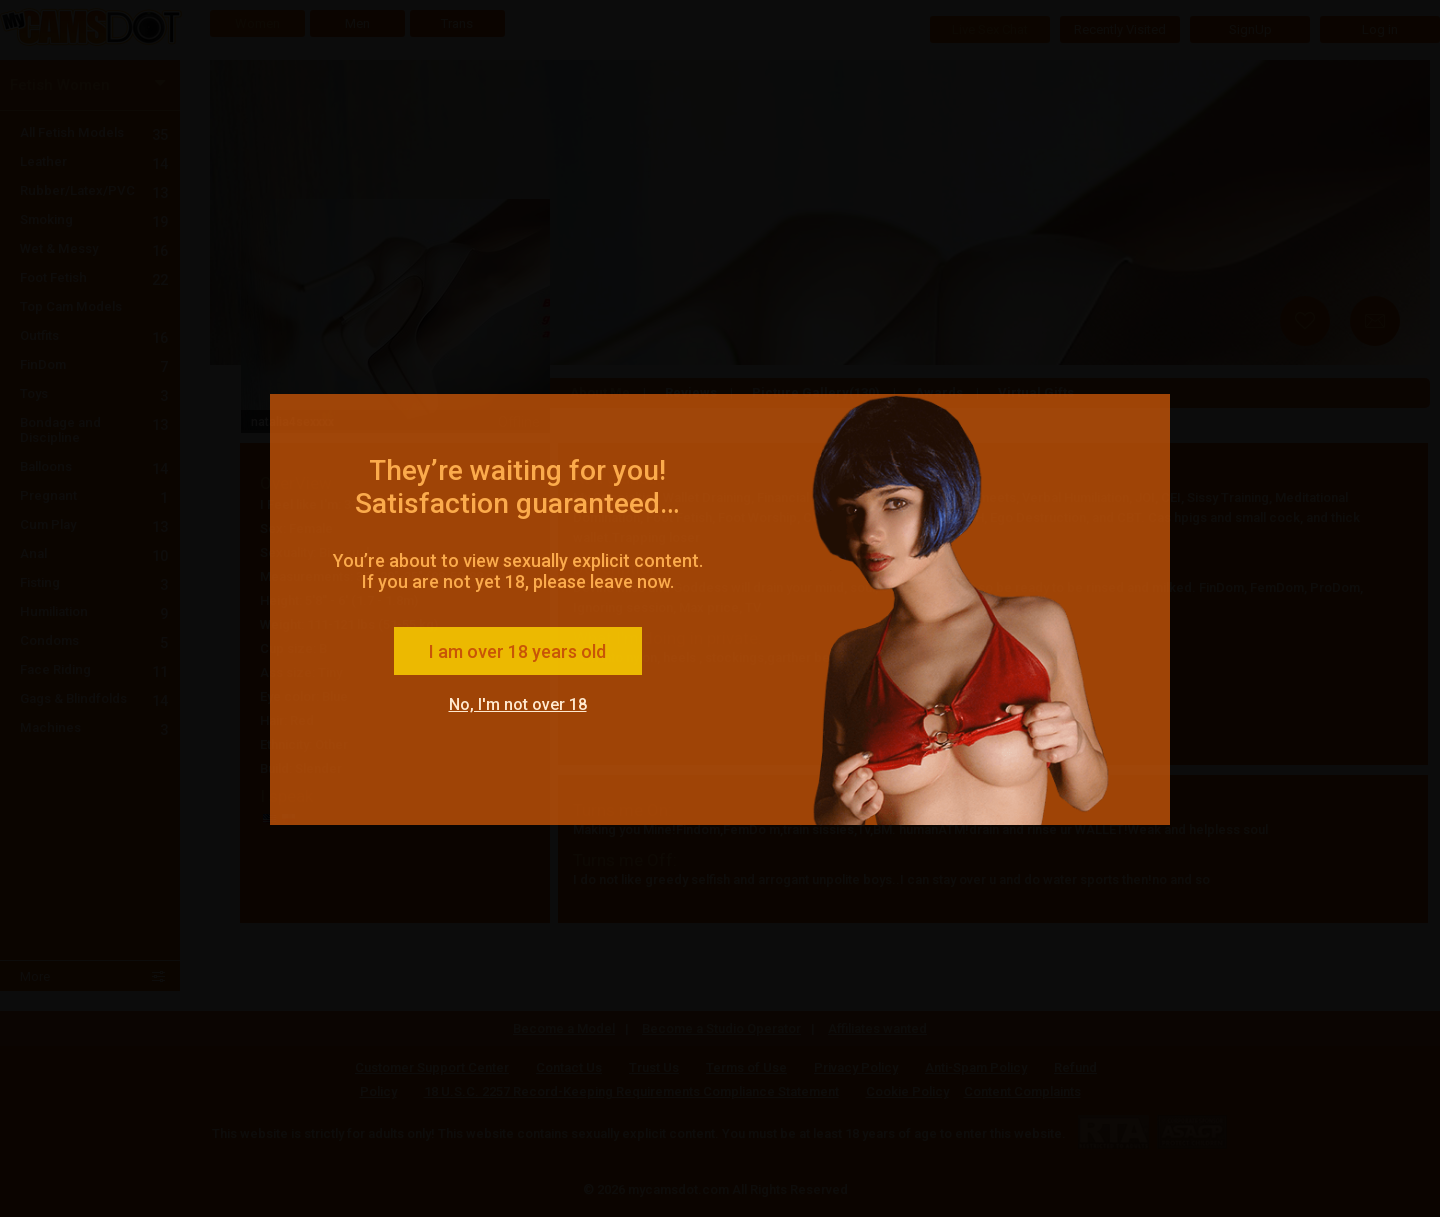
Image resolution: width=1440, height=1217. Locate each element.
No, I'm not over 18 (518, 704)
